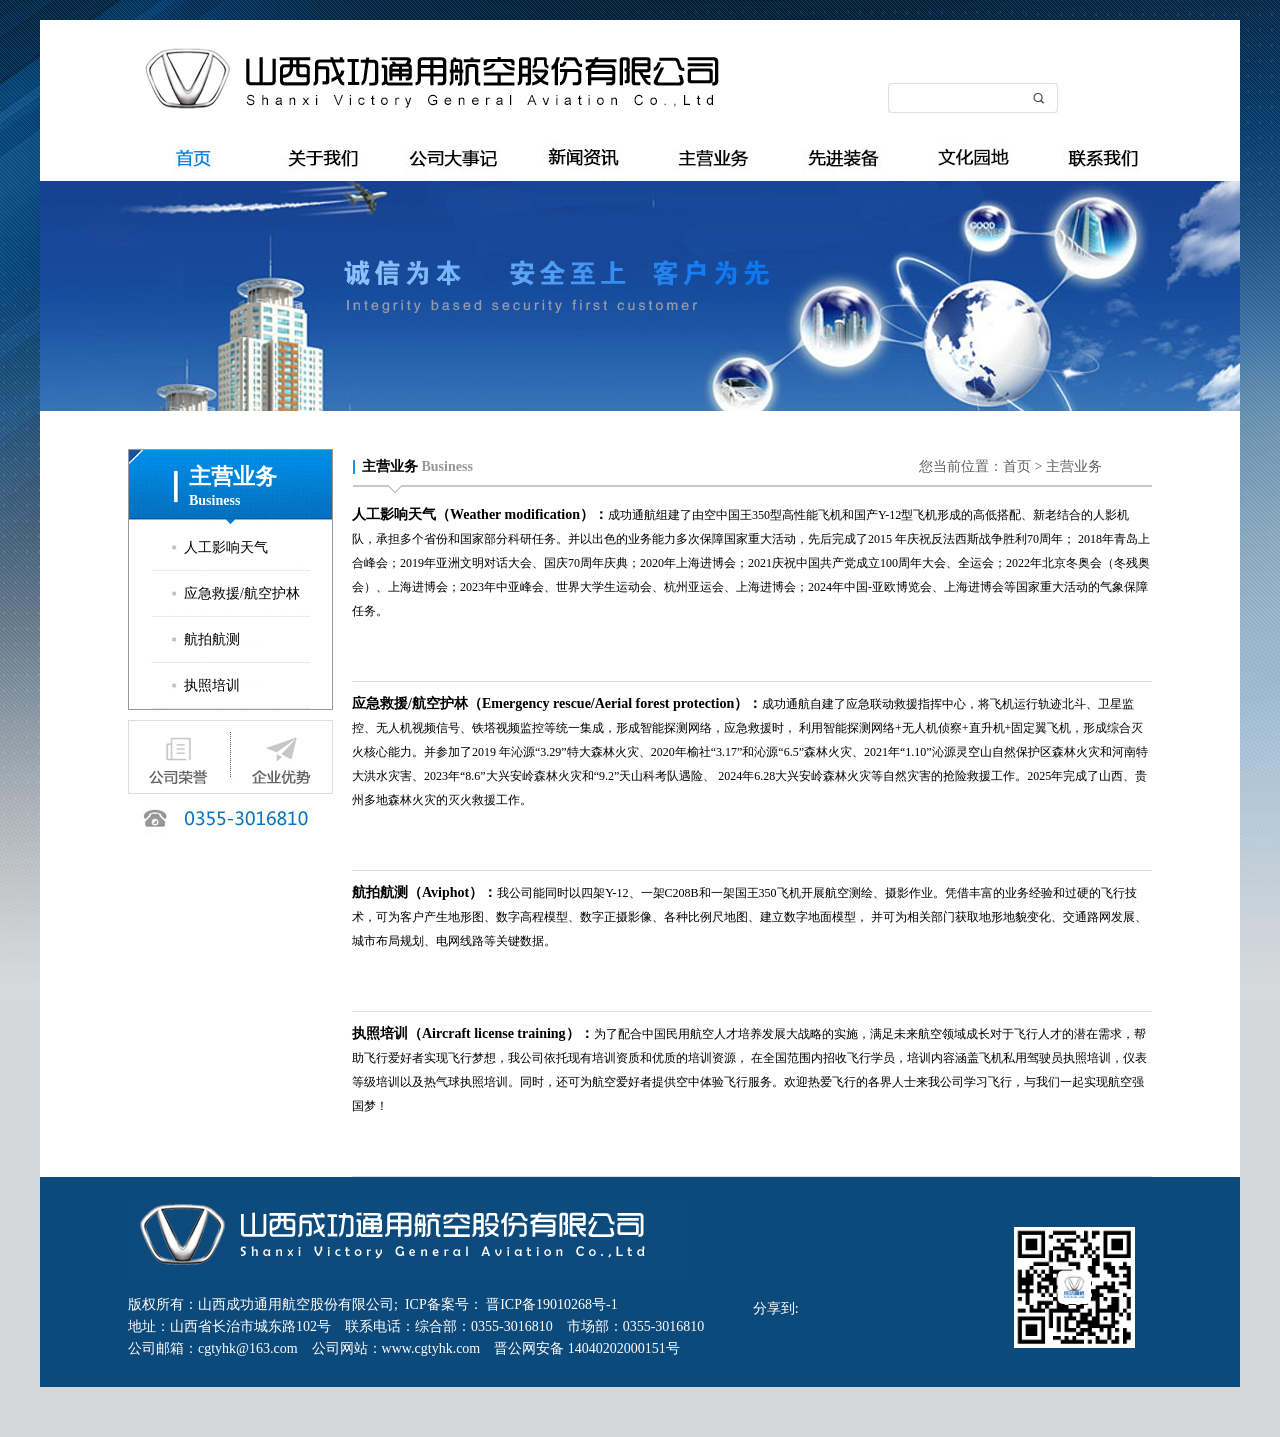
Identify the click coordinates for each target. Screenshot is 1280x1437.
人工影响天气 (226, 547)
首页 (1017, 466)
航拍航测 (212, 639)
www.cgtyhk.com (438, 1348)
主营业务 (1074, 466)
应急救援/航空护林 (242, 593)
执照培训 (212, 685)
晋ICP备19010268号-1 (550, 1304)
